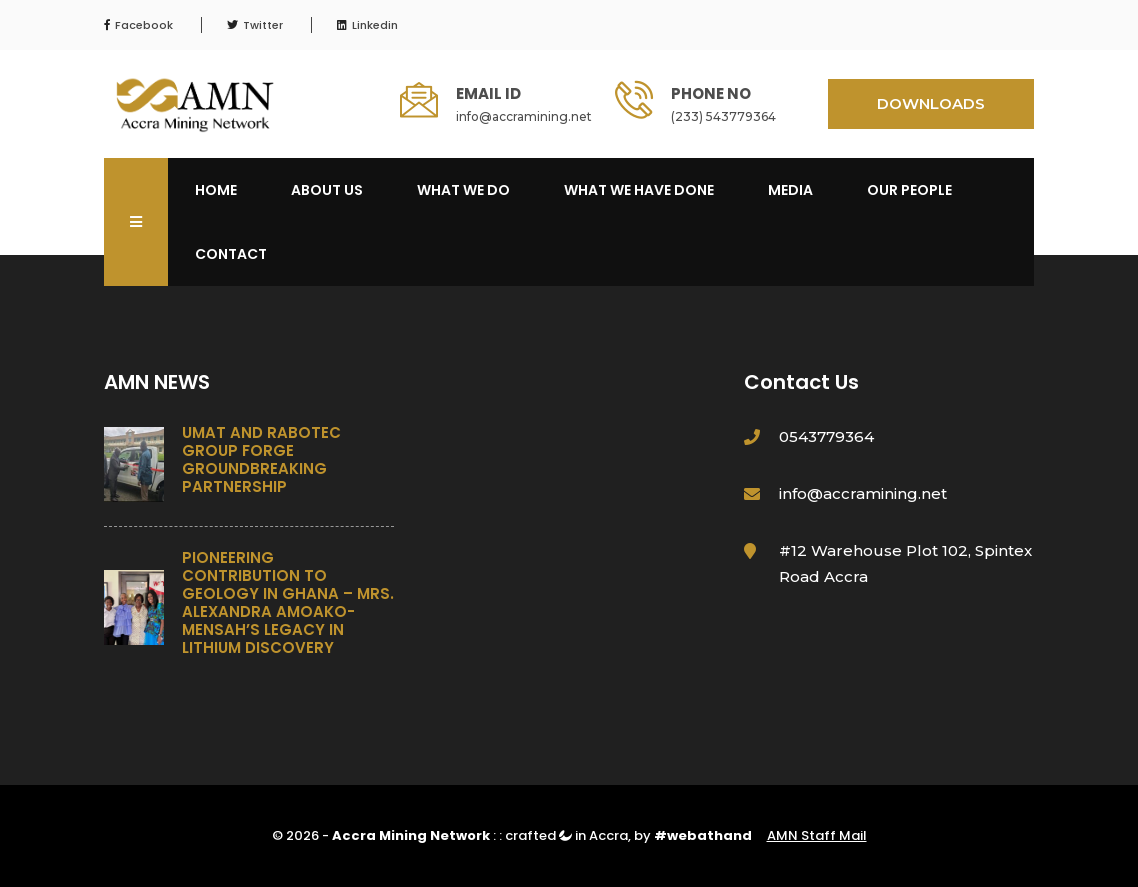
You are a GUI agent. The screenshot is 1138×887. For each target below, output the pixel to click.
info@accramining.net (524, 116)
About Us (327, 190)
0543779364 (826, 436)
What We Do (463, 190)
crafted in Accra (566, 835)
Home (216, 190)
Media (790, 190)
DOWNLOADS (931, 103)
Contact (231, 254)
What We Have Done (639, 190)
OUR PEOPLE (909, 190)
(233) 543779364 (723, 116)
